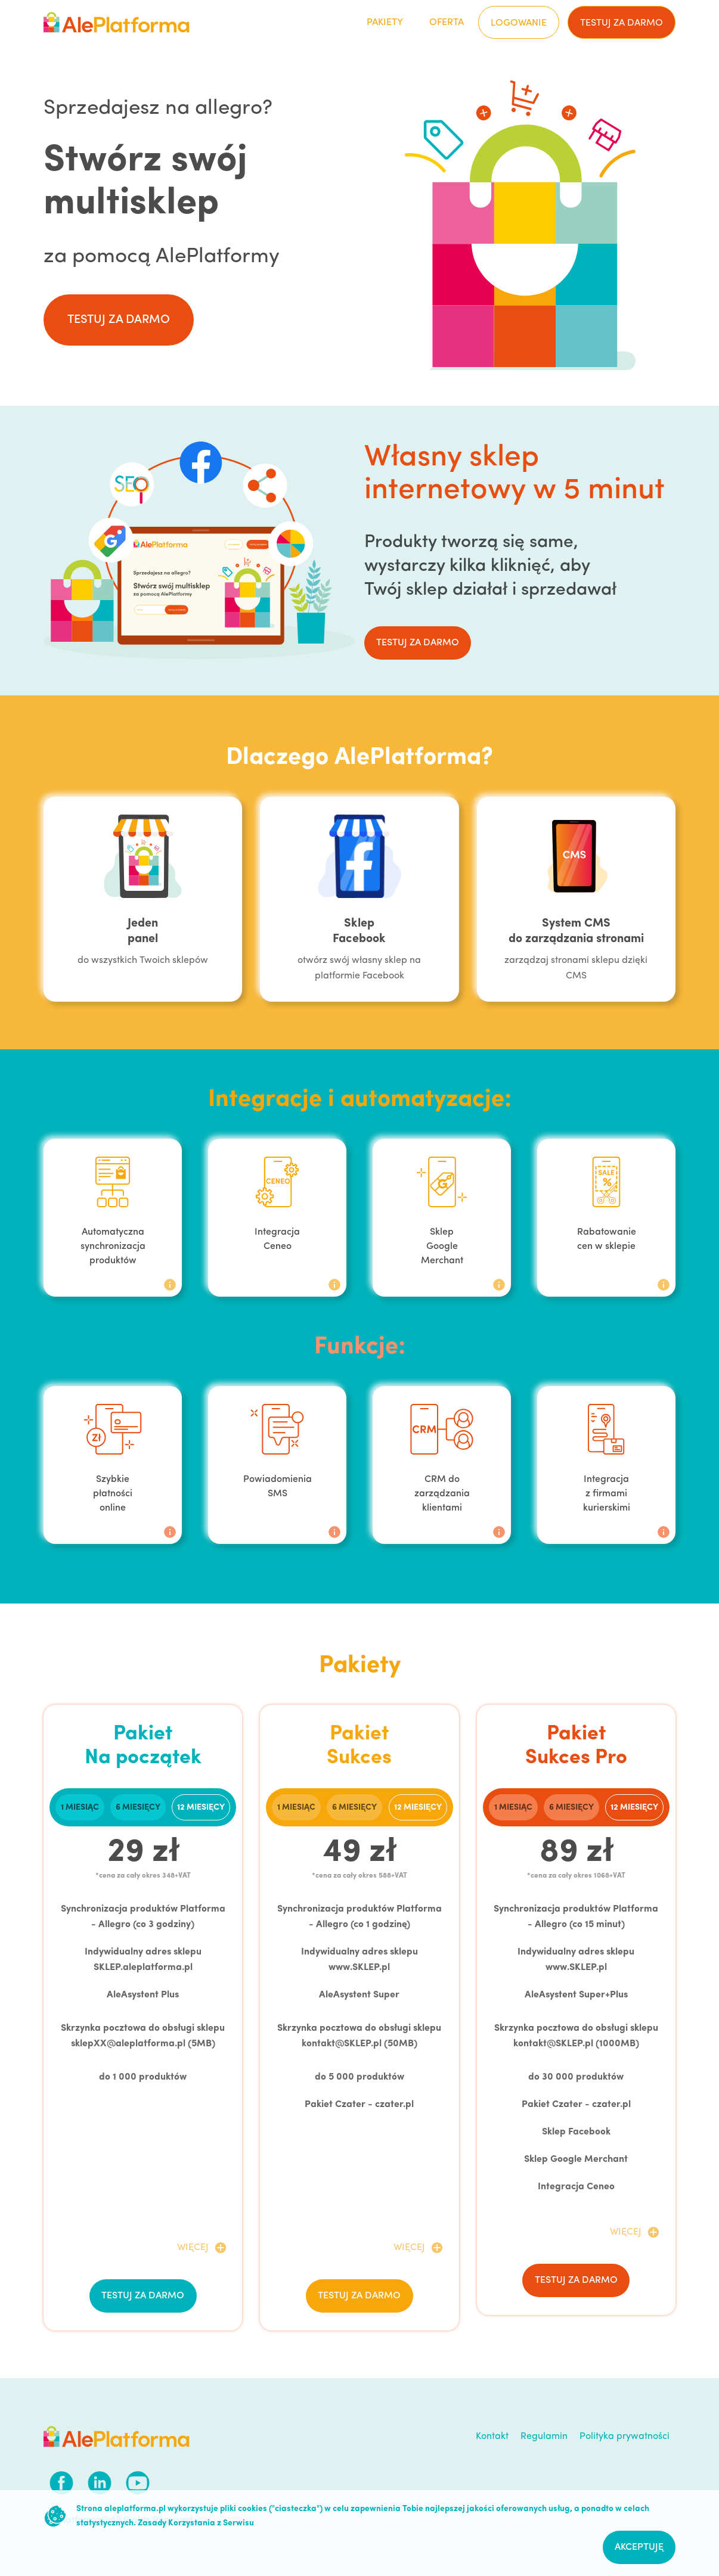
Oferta (446, 22)
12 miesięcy (201, 1807)
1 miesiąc (80, 1807)
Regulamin (544, 2436)
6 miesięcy (138, 1807)
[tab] (79, 1807)
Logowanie (519, 23)
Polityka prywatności (624, 2436)
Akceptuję (639, 2547)
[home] (117, 22)
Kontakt (492, 2436)
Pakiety (385, 22)
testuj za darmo (621, 23)
